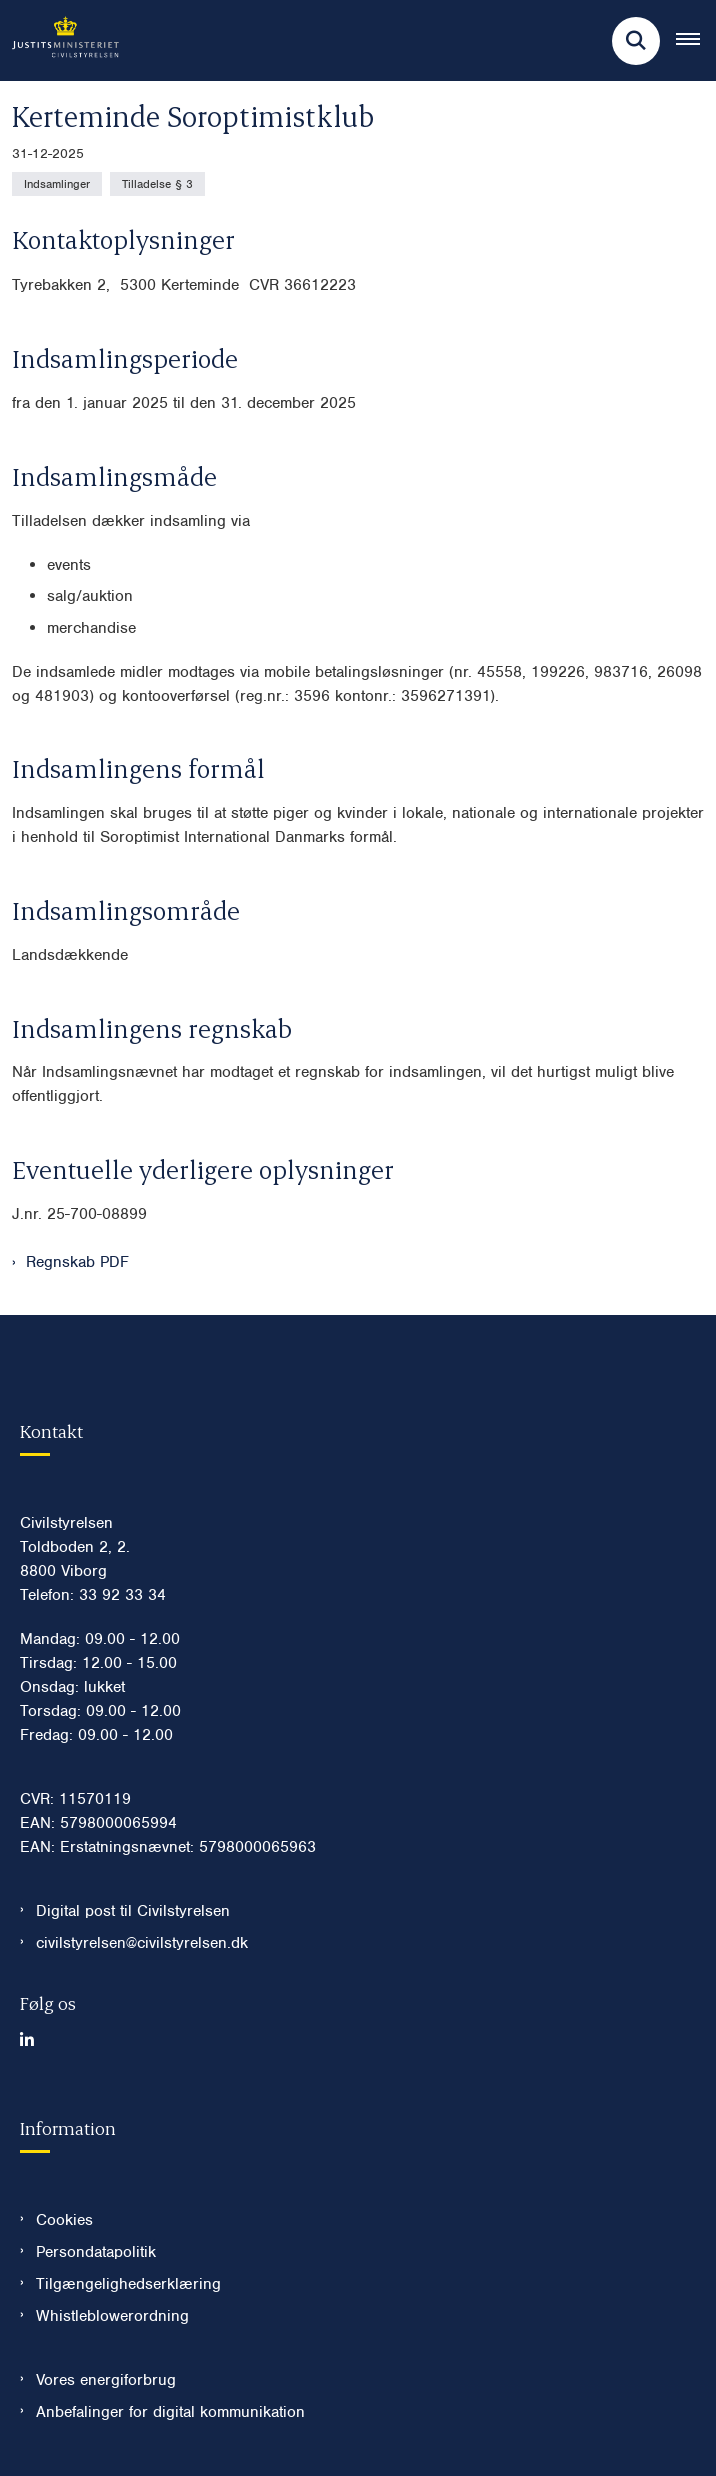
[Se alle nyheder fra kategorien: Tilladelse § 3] (157, 184)
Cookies (64, 2220)
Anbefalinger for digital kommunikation (170, 2412)
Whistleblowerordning (112, 2316)
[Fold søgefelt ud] (636, 41)
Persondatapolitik (96, 2252)
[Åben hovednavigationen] (696, 41)
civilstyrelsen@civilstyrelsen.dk (142, 1943)
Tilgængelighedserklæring (128, 2284)
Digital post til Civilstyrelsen (133, 1911)
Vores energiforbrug (106, 2380)
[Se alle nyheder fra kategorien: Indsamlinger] (57, 184)
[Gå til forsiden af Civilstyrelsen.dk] (59, 40)
